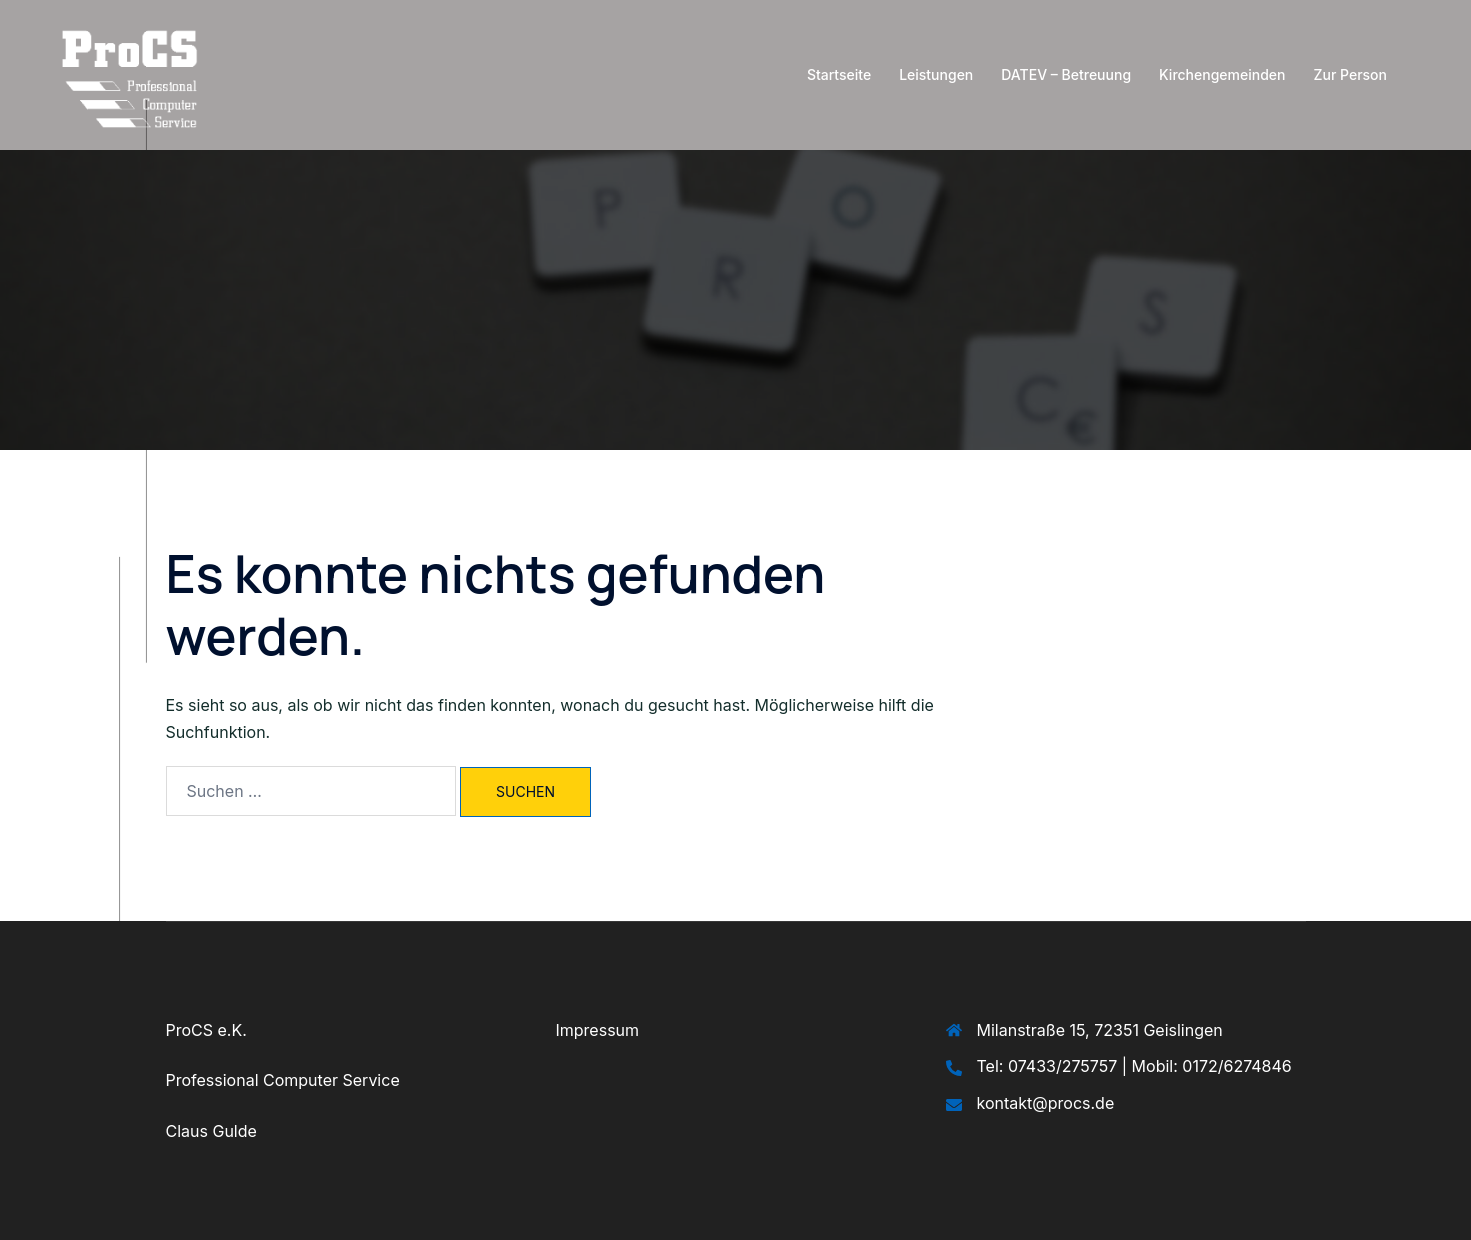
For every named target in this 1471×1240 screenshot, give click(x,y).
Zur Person (1351, 74)
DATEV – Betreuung (1066, 74)
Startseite (839, 74)
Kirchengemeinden (1222, 74)
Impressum (598, 1030)
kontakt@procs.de (1046, 1103)
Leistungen (936, 74)
